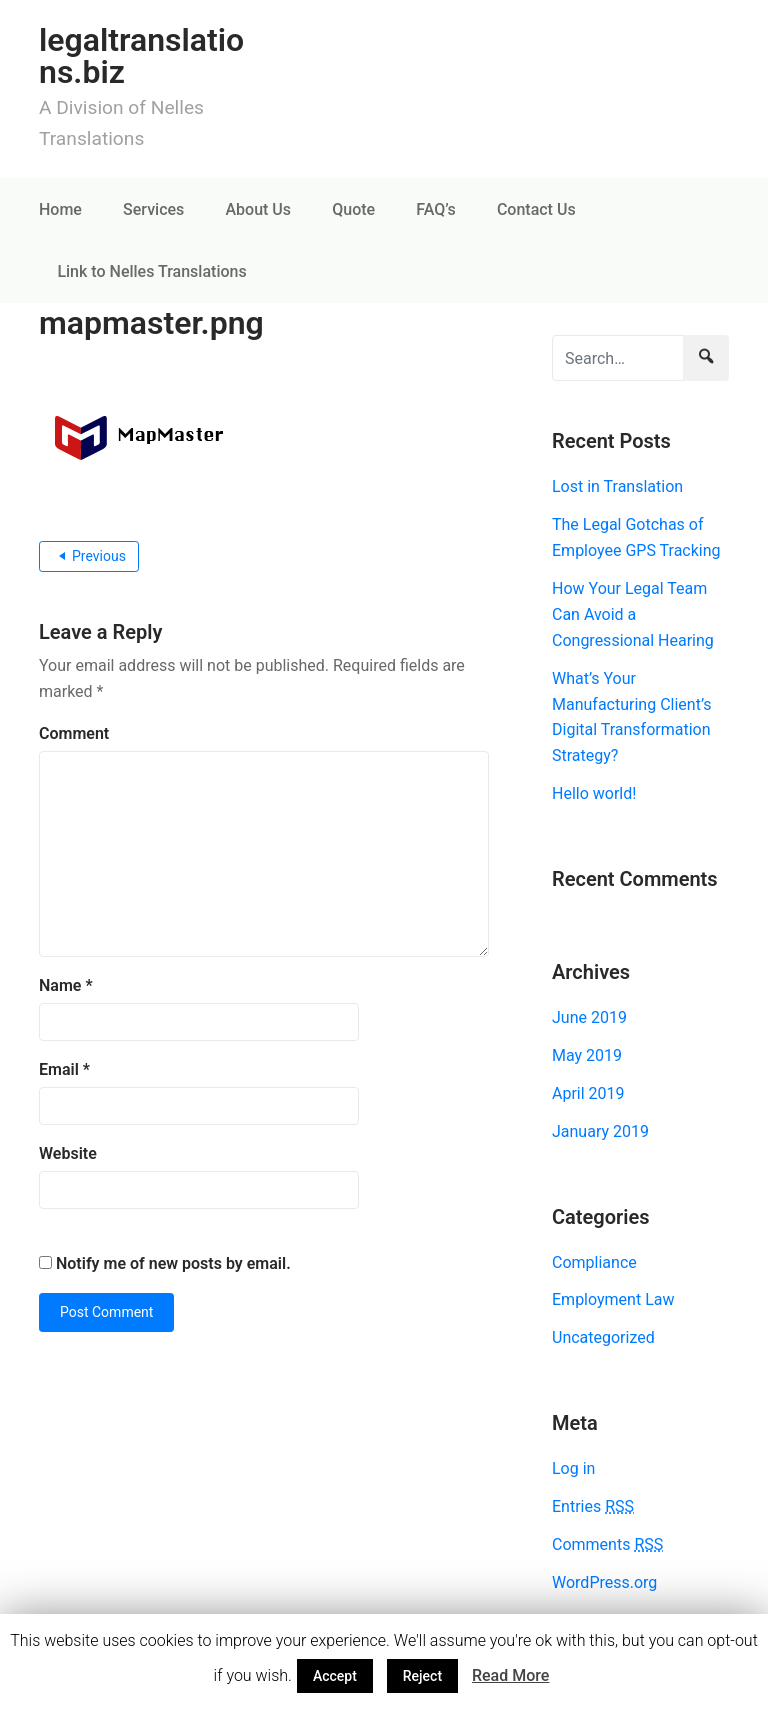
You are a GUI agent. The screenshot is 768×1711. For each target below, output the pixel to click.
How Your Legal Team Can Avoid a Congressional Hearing (633, 614)
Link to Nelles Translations (151, 271)
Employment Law (613, 1299)
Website (68, 1153)
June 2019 (589, 1017)
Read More (510, 1675)
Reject (422, 1676)
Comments (607, 1544)
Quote (353, 209)
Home (60, 209)
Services (153, 209)
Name (66, 985)
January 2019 (600, 1131)
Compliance (594, 1262)
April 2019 (588, 1093)
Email (64, 1069)
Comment (74, 733)
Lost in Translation (617, 486)
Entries (593, 1506)
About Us (258, 209)
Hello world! (594, 793)
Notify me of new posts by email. (173, 1263)
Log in (573, 1468)
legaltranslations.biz (141, 56)
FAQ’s (435, 209)
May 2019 (587, 1055)
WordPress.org (604, 1582)
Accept (335, 1676)
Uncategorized (603, 1337)
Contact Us (536, 209)
